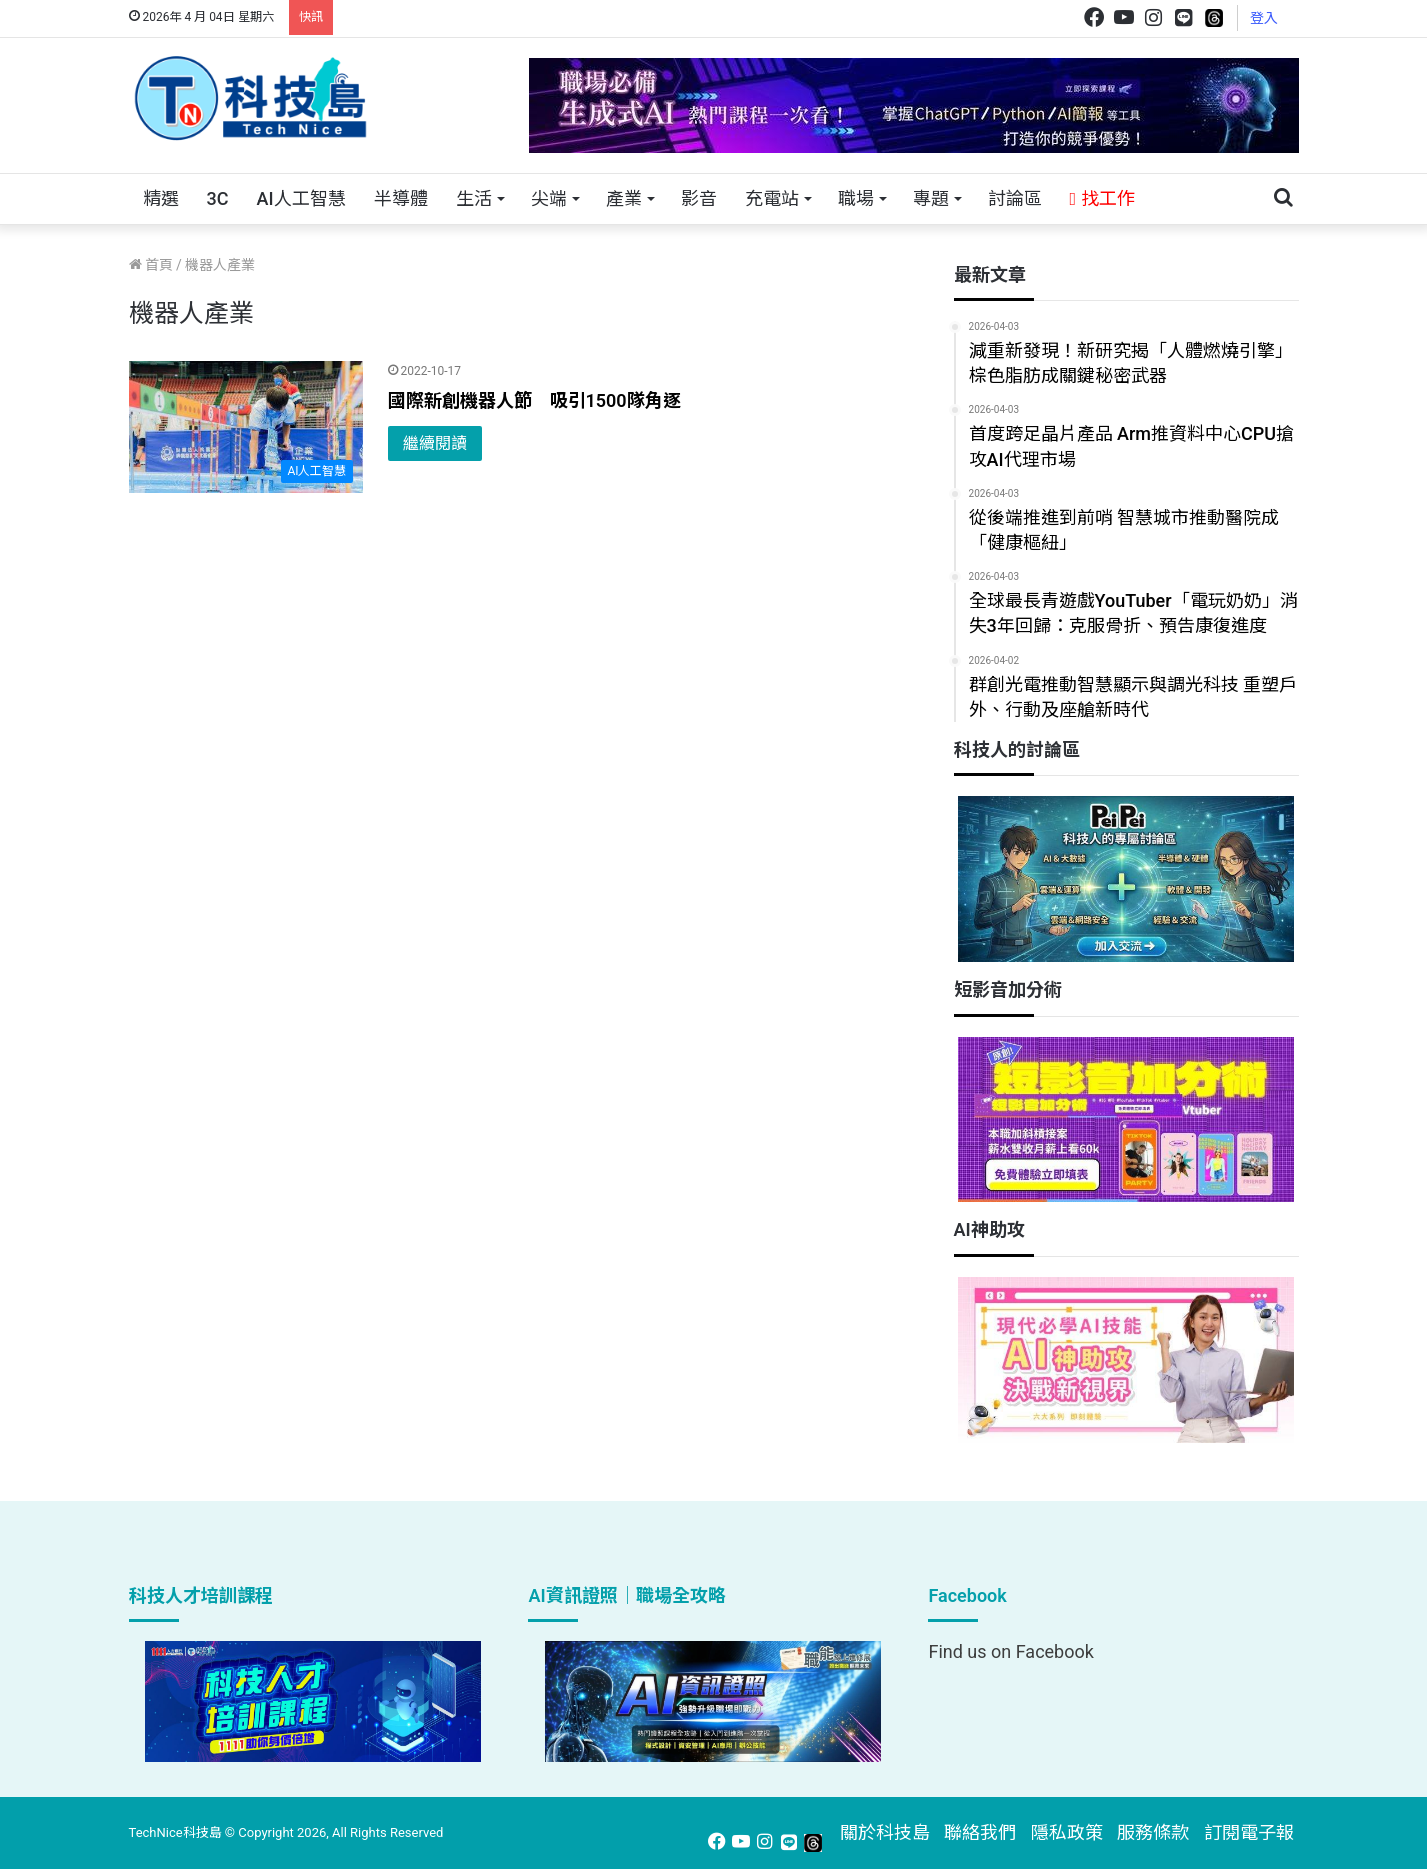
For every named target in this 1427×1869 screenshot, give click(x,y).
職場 (856, 198)
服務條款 (1153, 1832)
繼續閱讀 (435, 443)
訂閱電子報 (1249, 1832)
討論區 (1015, 198)
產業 (624, 198)
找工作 (1102, 198)
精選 (161, 198)
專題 (931, 198)
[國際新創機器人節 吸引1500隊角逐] (246, 427)
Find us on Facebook (1010, 1651)
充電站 (772, 198)
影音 (699, 198)
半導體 (401, 198)
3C (218, 198)
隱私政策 (1067, 1832)
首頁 (151, 265)
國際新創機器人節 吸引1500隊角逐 (534, 400)
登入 (1264, 18)
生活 (474, 198)
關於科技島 (885, 1832)
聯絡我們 (980, 1832)
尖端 (549, 198)
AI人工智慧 (300, 198)
